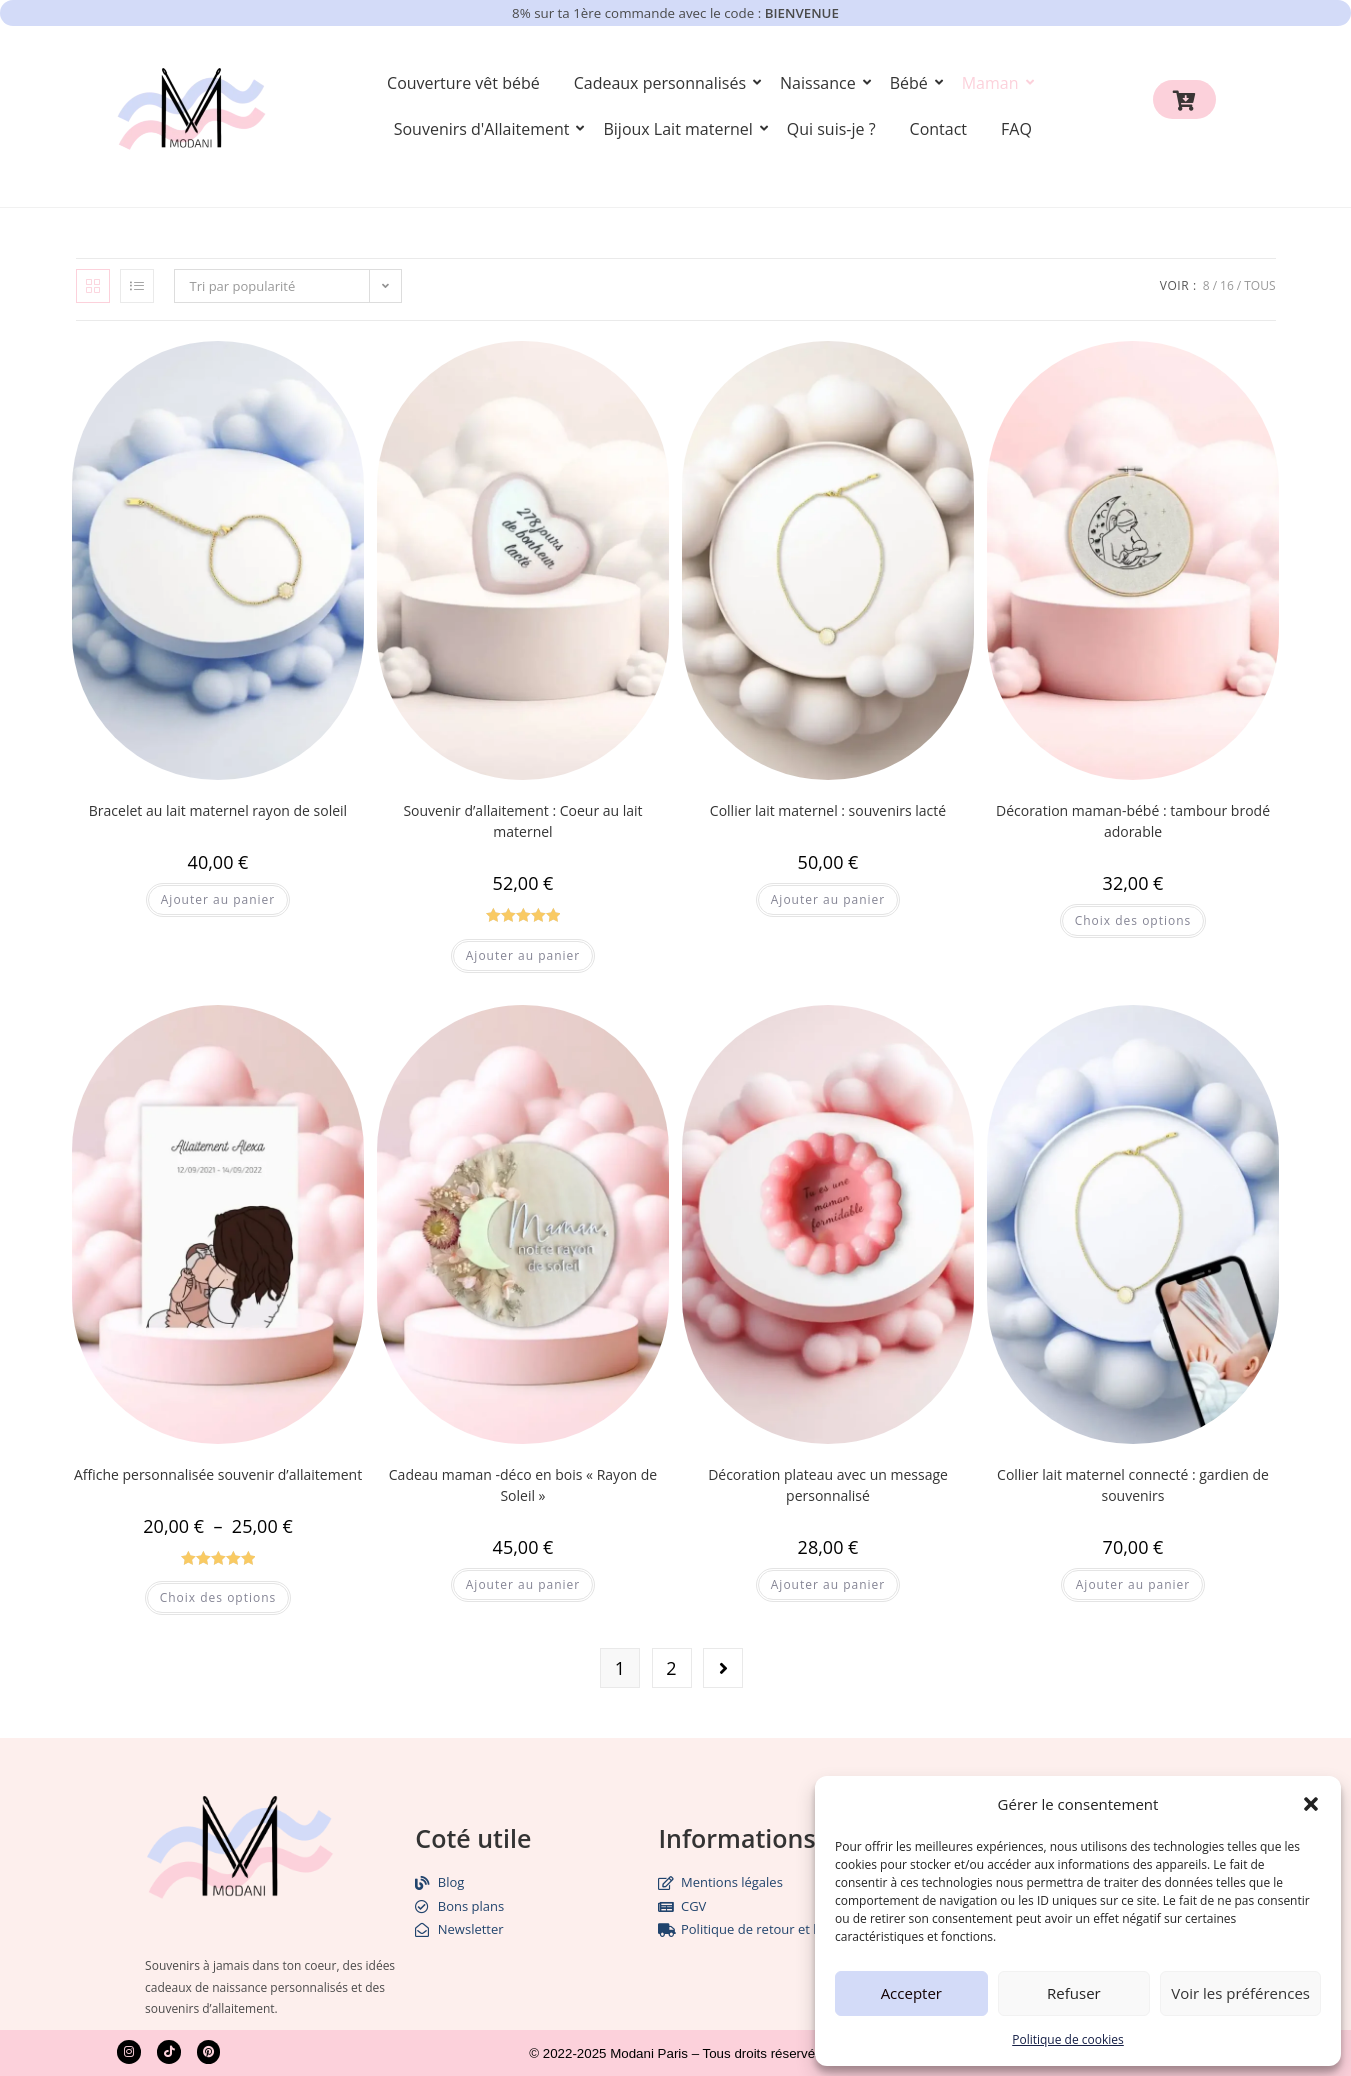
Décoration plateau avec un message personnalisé (828, 1485)
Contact (938, 129)
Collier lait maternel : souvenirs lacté (828, 810)
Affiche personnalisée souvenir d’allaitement (218, 1474)
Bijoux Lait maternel (681, 129)
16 (1227, 285)
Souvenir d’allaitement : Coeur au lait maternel (522, 821)
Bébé (912, 83)
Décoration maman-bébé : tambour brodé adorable (1133, 821)
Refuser (1074, 1993)
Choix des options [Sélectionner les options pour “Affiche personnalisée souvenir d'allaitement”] (218, 1597)
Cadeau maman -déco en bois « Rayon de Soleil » (523, 1485)
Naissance (821, 83)
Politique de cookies (1068, 2039)
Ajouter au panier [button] (218, 899)
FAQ (1016, 129)
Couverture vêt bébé (463, 83)
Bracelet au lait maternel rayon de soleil (218, 810)
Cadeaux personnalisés (663, 83)
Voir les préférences (1240, 1993)
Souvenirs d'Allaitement (485, 129)
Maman (994, 83)
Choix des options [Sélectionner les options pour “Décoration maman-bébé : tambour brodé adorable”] (1133, 920)
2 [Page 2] (671, 1668)
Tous (1259, 285)
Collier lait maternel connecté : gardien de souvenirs (1133, 1485)
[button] (1311, 1804)
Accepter (911, 1993)
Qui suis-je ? (831, 129)
